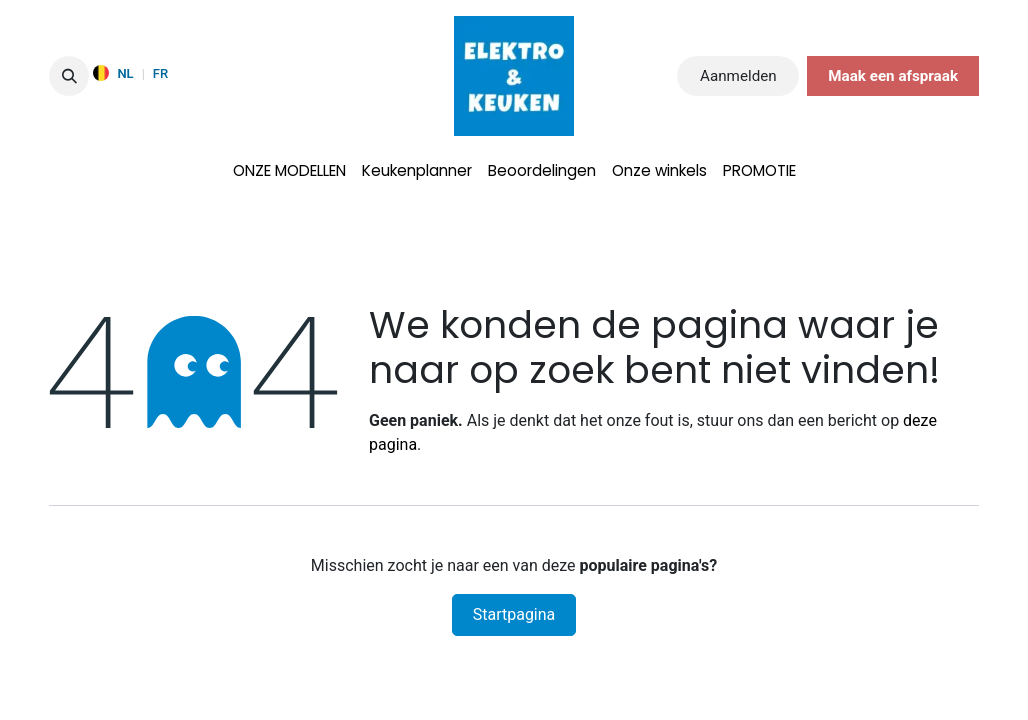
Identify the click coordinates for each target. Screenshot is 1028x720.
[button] (69, 76)
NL (125, 73)
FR (160, 73)
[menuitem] (289, 171)
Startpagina (514, 614)
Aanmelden (738, 76)
